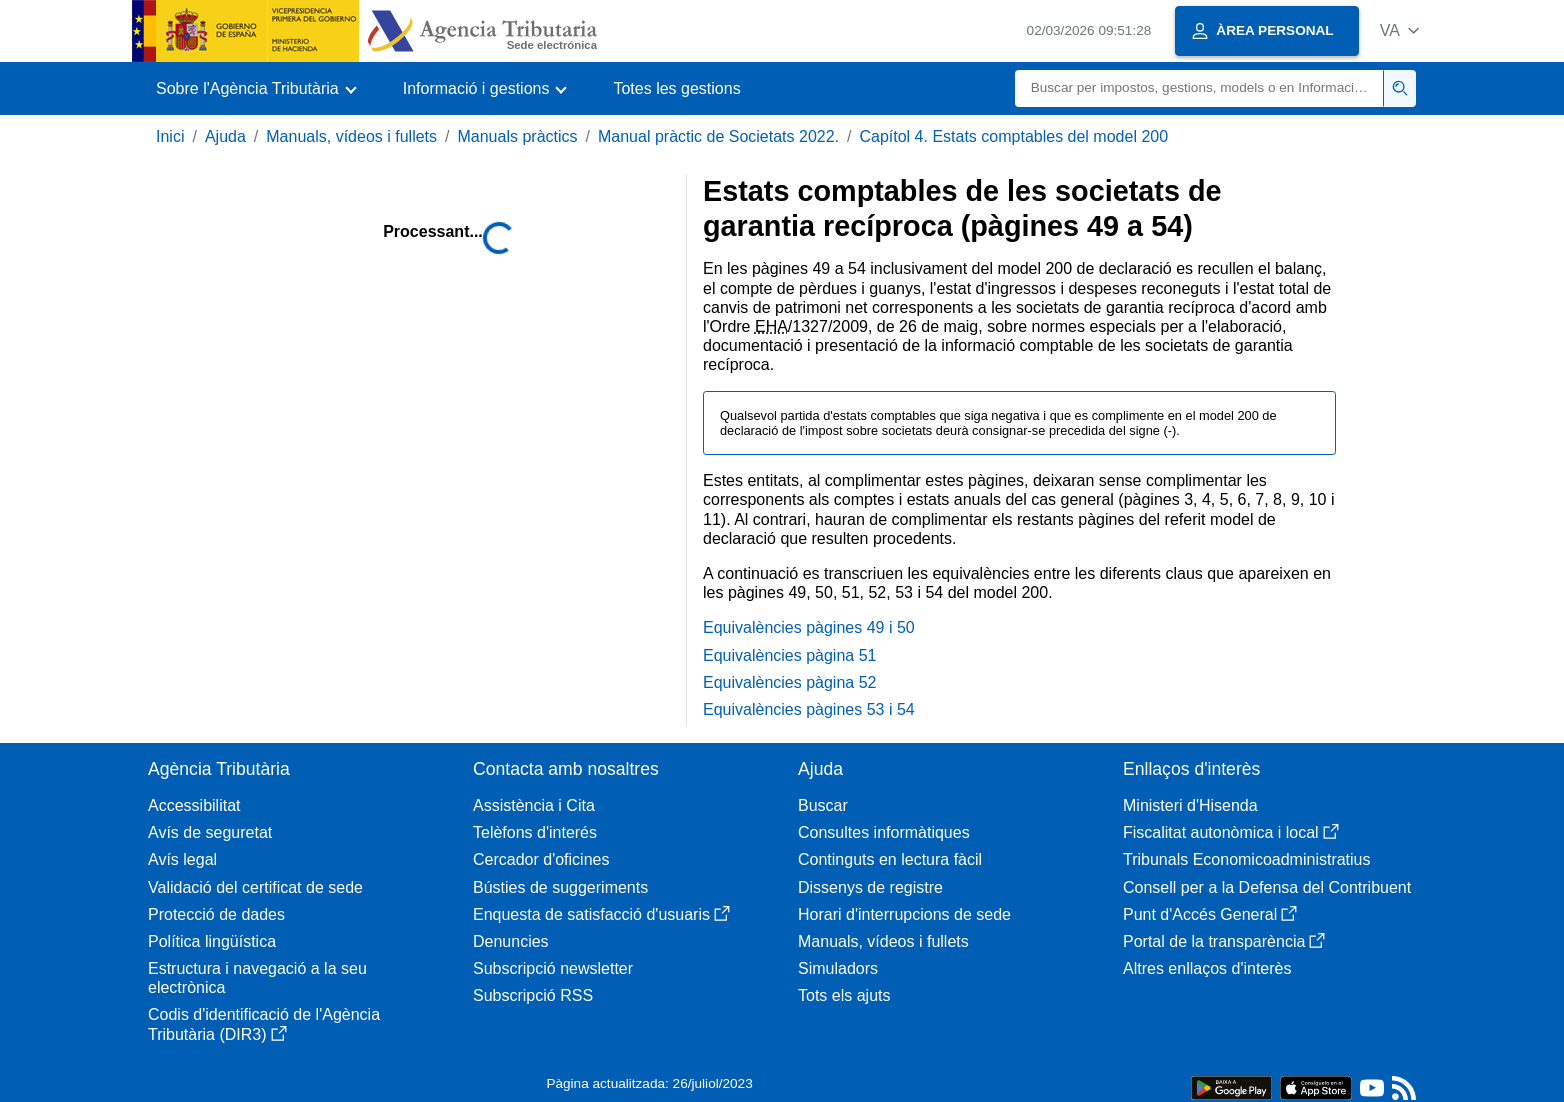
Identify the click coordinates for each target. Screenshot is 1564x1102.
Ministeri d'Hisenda (1190, 805)
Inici (170, 136)
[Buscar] (1199, 88)
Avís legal (182, 859)
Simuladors (838, 968)
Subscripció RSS (533, 995)
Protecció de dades (216, 914)
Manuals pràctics (517, 136)
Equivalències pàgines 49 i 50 (809, 627)
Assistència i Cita (534, 805)
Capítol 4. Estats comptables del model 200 (1013, 136)
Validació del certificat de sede (255, 887)
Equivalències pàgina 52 (789, 682)
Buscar (823, 805)
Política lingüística (212, 941)
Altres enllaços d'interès (1207, 968)
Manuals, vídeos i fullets (351, 136)
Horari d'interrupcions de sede (904, 914)
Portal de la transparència (1224, 941)
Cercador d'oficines (541, 859)
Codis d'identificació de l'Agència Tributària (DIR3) (264, 1024)
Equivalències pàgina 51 (789, 655)
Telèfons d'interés (535, 832)
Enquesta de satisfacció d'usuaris (601, 914)
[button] (1399, 30)
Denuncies (511, 941)
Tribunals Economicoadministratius (1247, 859)
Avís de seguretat (210, 832)
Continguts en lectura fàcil (890, 859)
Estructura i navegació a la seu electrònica (257, 978)
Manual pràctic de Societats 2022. (718, 136)
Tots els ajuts (844, 995)
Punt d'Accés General (1210, 914)
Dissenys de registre (870, 887)
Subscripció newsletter (553, 968)
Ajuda (225, 136)
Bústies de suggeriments (560, 887)
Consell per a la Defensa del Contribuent (1267, 887)
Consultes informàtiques (884, 832)
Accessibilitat (194, 805)
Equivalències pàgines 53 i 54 (809, 709)
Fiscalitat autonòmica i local (1231, 832)
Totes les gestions (676, 88)
